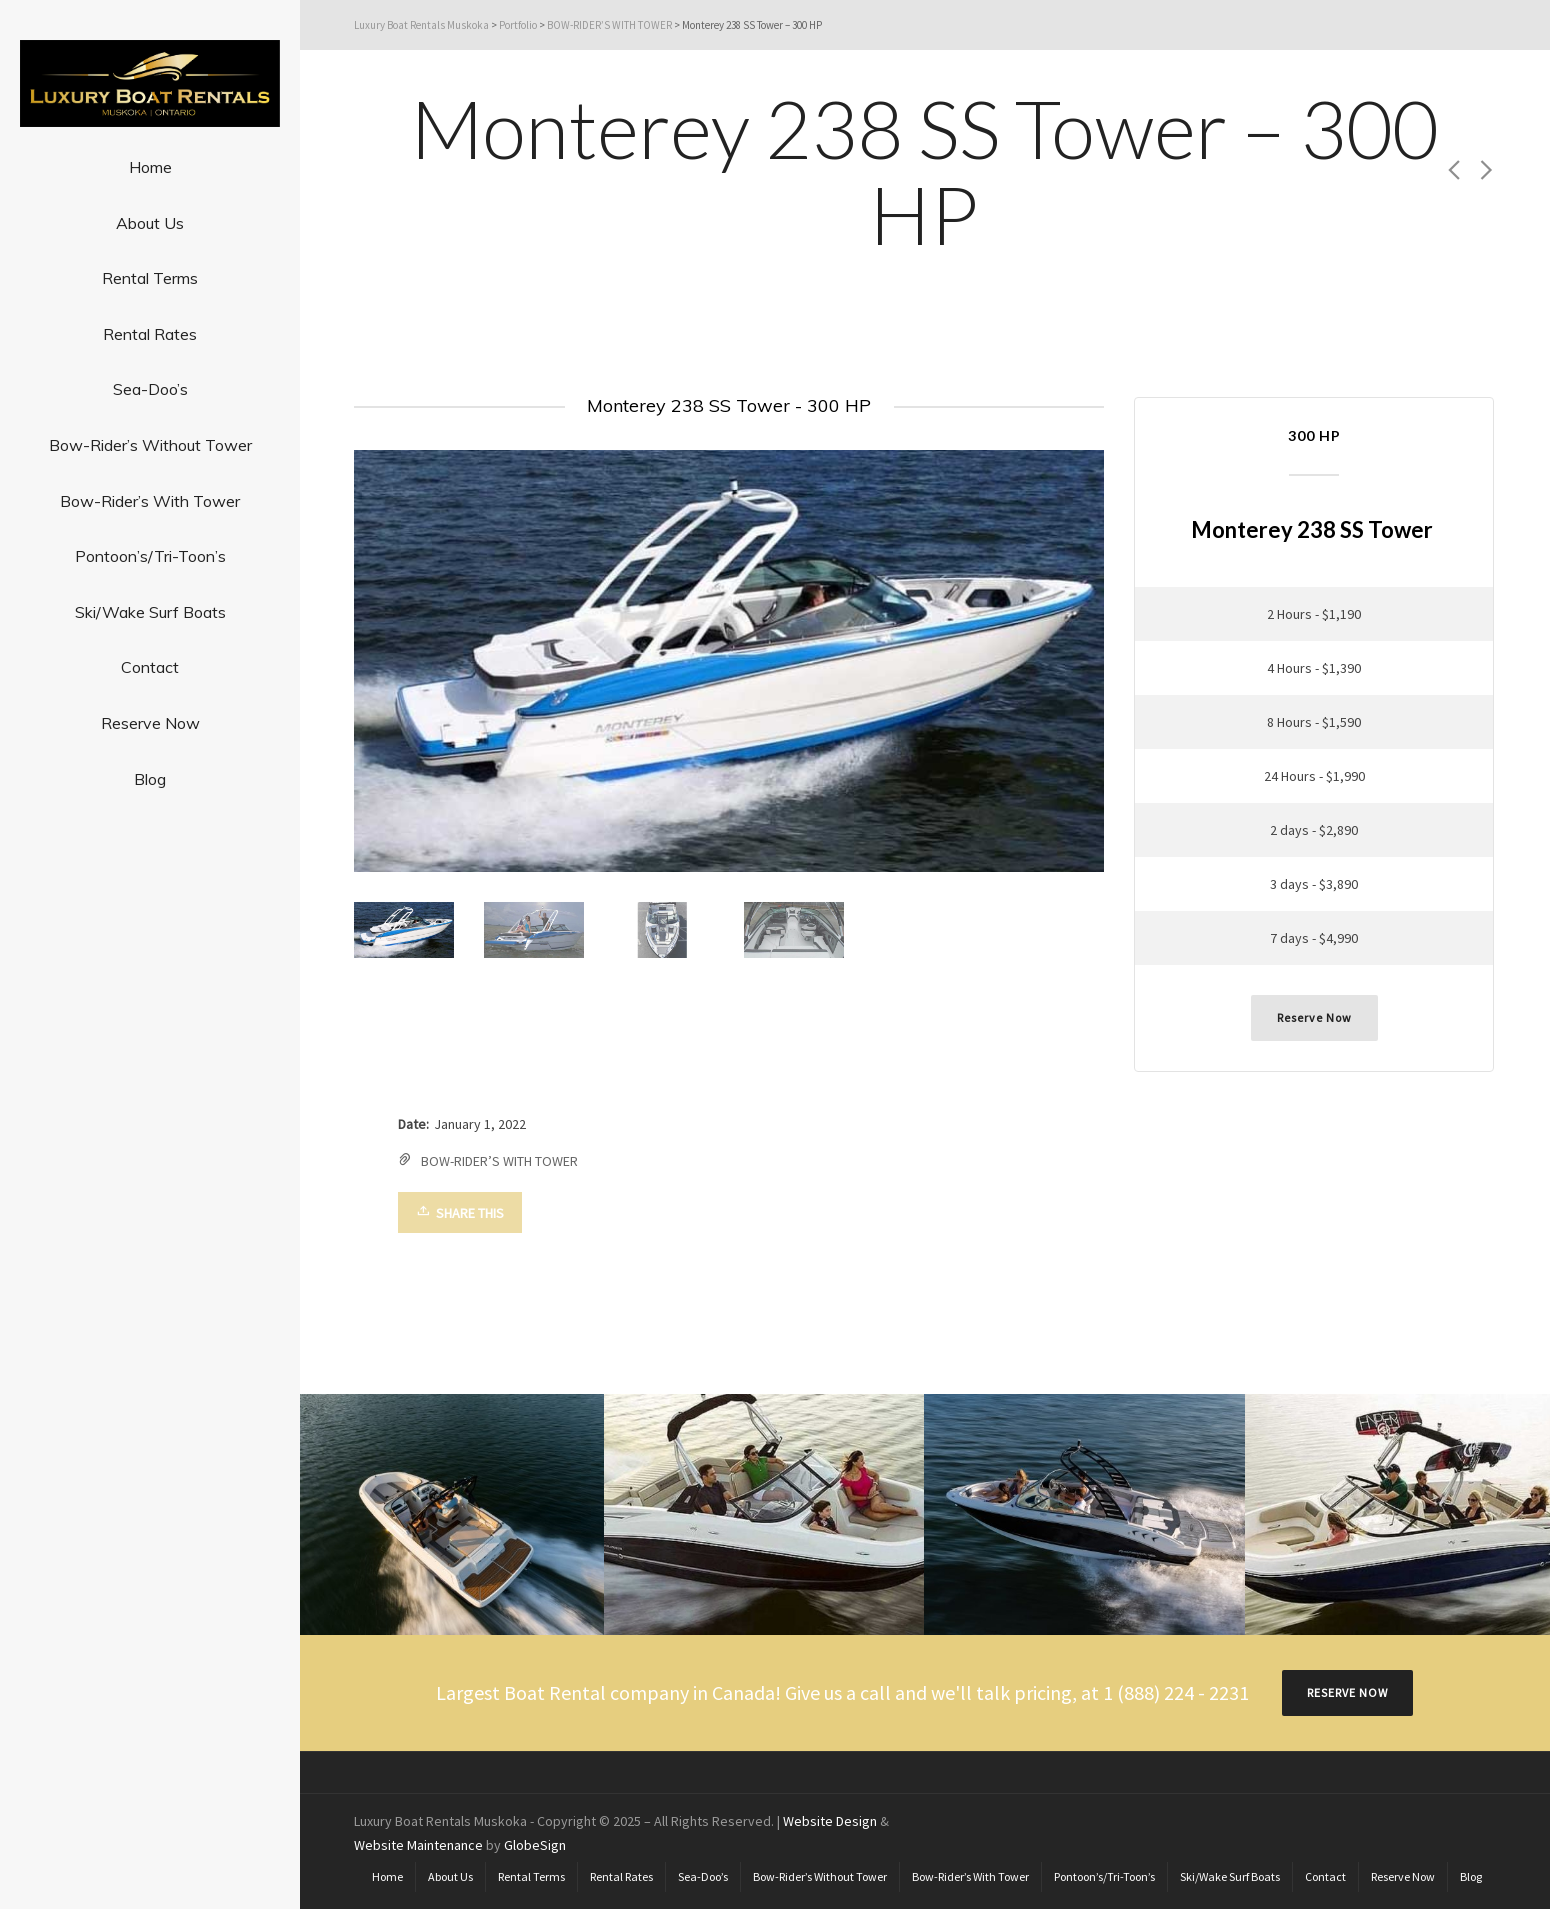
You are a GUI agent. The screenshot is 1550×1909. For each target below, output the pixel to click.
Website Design (831, 1820)
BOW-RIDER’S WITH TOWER (500, 1161)
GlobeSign (536, 1844)
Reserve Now (1315, 1017)
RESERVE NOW (1348, 1691)
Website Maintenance (419, 1844)
